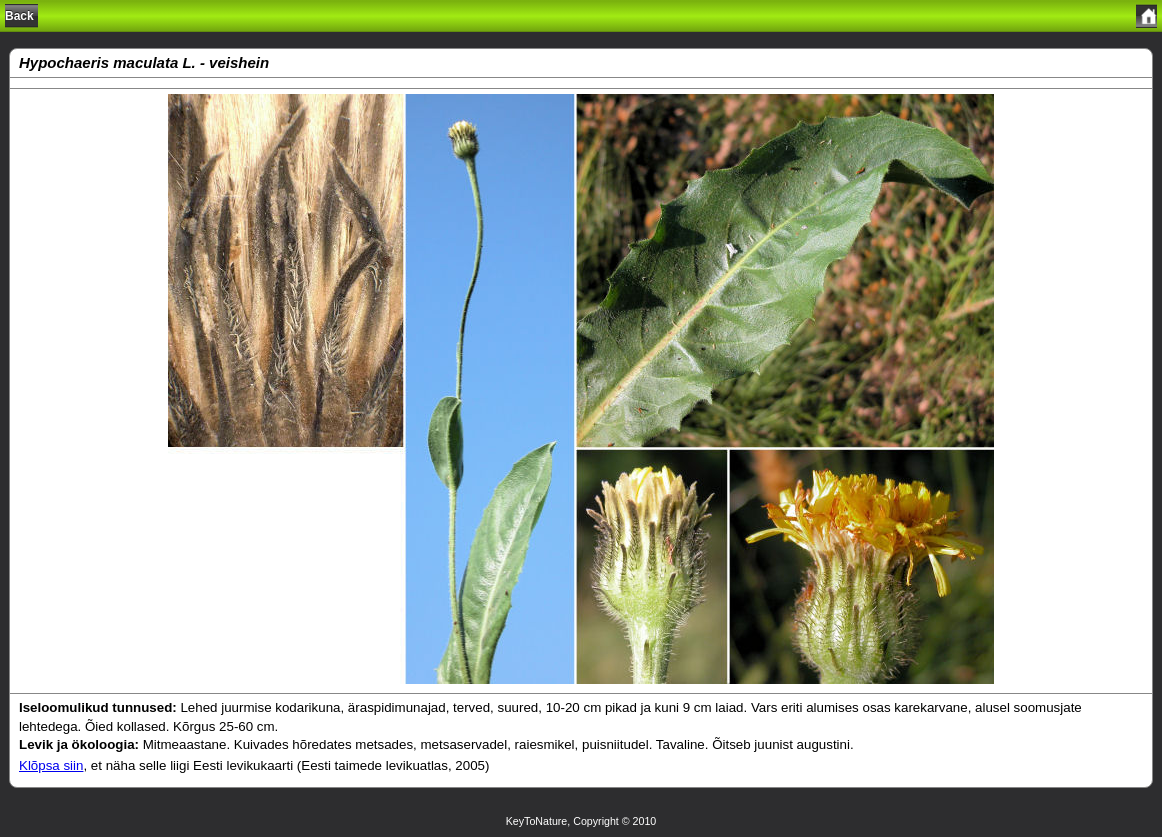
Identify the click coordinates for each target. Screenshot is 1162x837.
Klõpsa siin (51, 765)
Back (19, 16)
